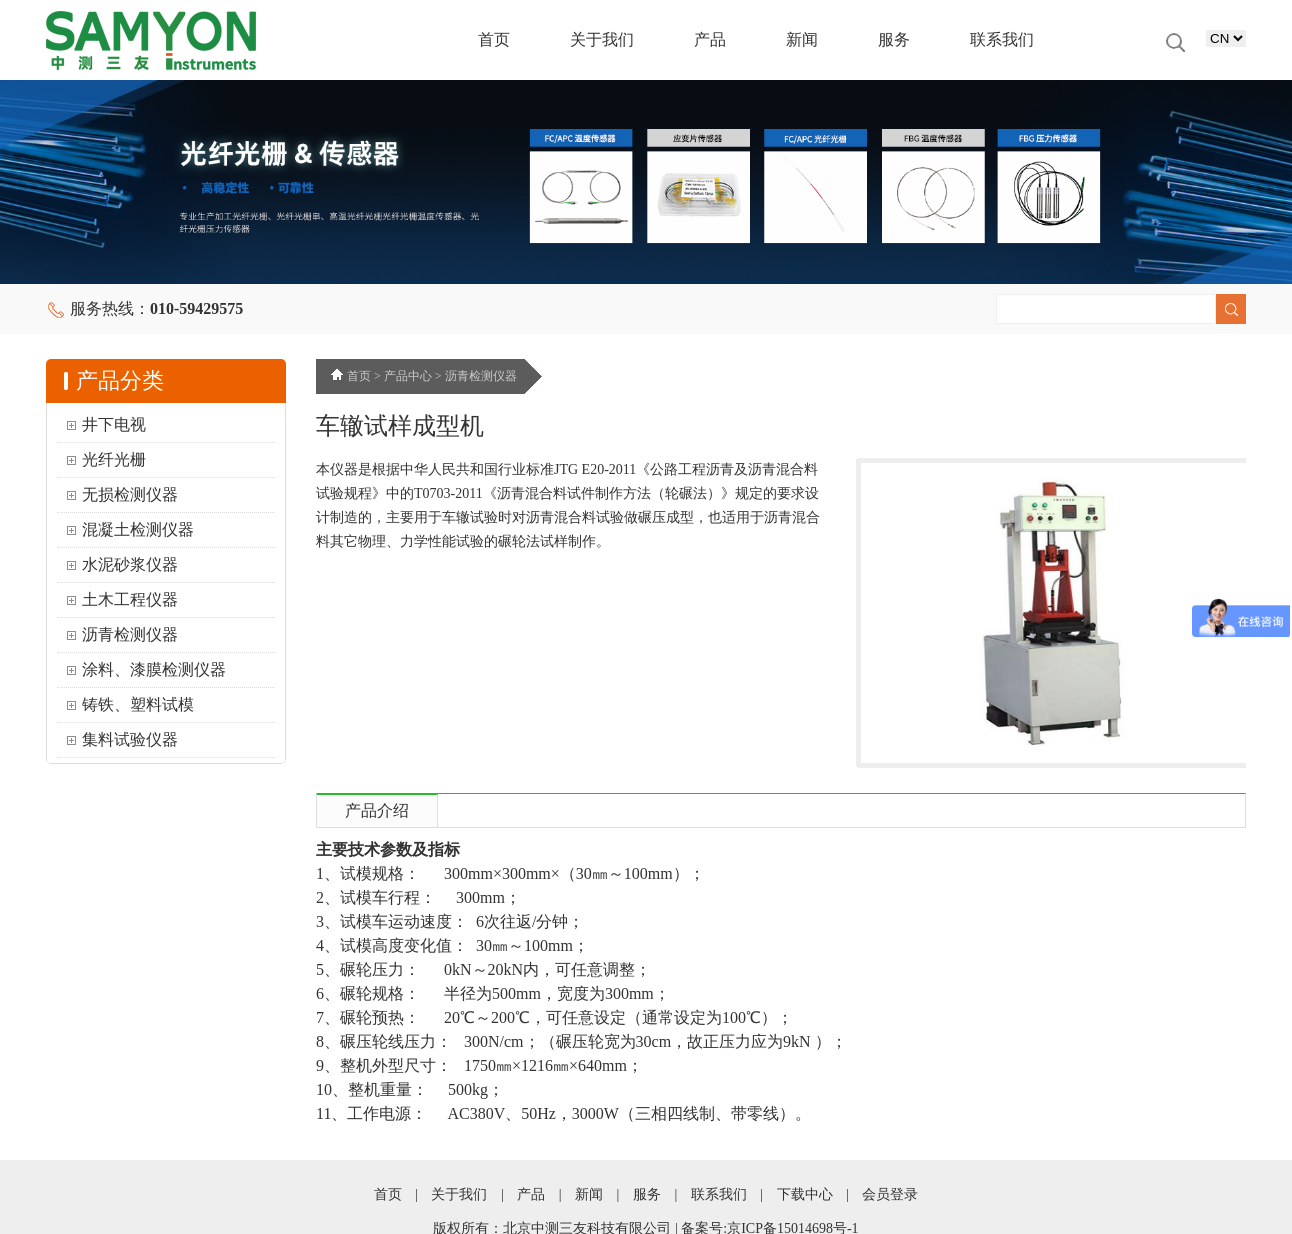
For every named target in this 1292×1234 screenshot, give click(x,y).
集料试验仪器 (130, 739)
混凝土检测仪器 (138, 529)
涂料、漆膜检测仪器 (154, 669)
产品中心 (408, 376)
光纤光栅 (114, 459)
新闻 (802, 39)
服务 (894, 39)
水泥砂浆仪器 (130, 564)
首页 (494, 39)
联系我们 (1002, 39)
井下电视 (114, 424)
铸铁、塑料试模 (138, 704)
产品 (710, 39)
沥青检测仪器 (130, 634)
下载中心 (805, 1194)
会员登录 (890, 1194)
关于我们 (602, 39)
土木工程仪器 (130, 599)
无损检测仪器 (130, 494)
